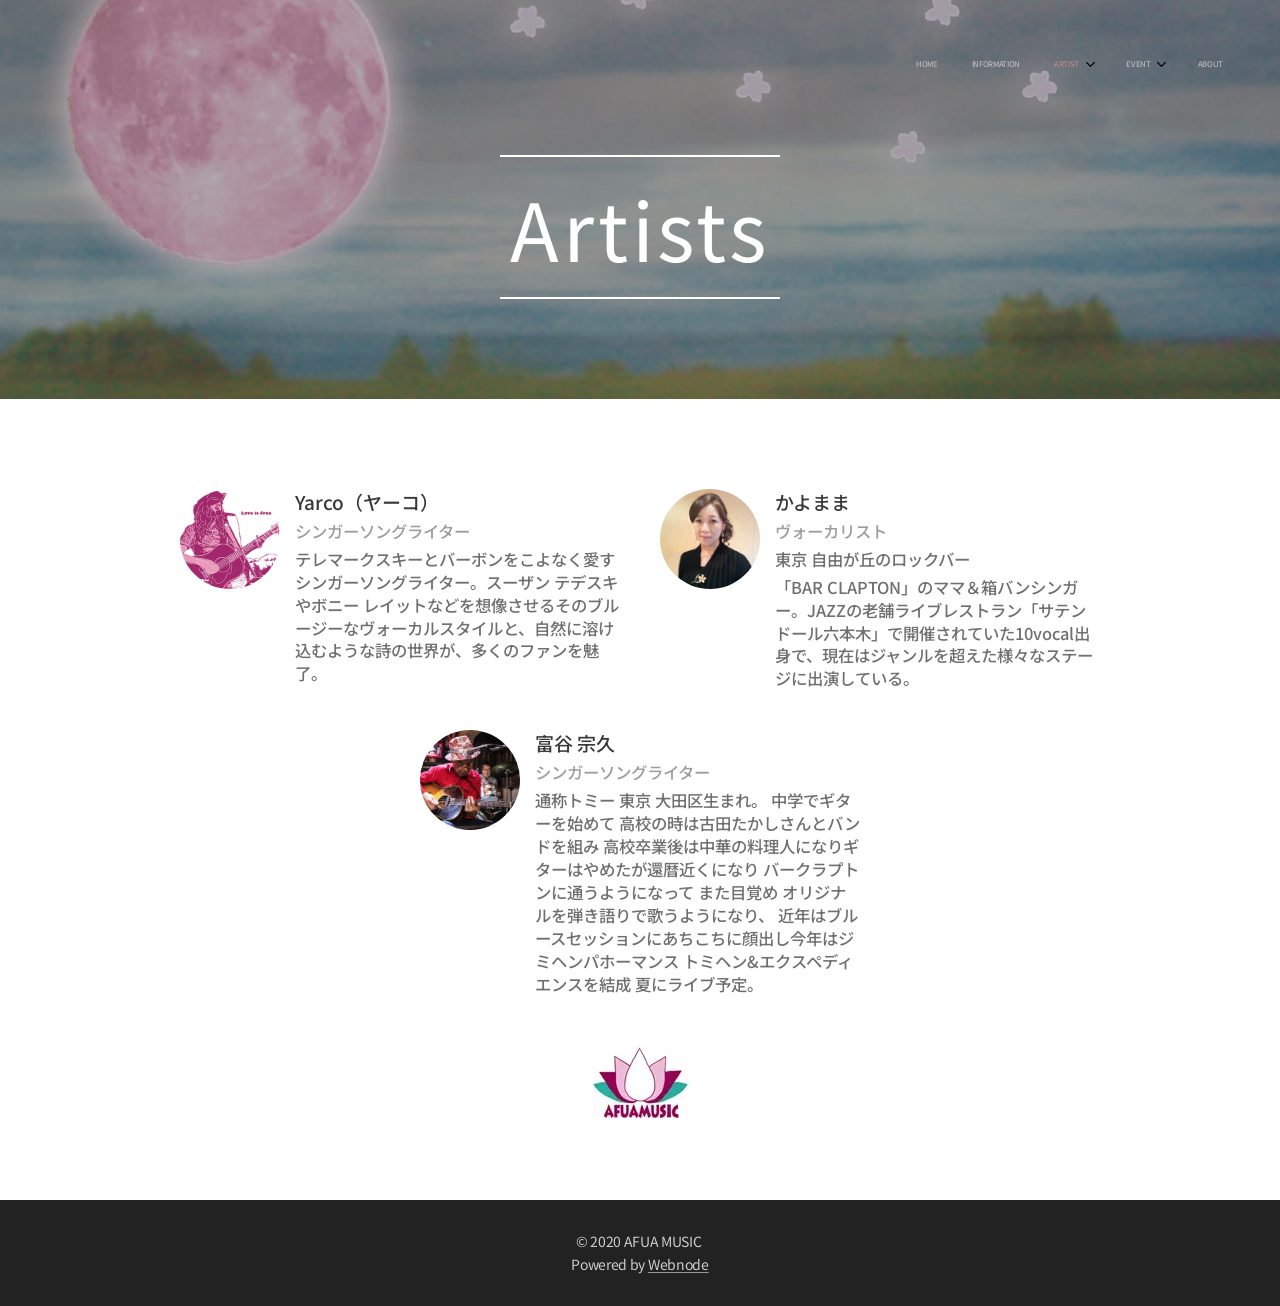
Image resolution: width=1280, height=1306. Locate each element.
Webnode (678, 1264)
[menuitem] (1061, 65)
